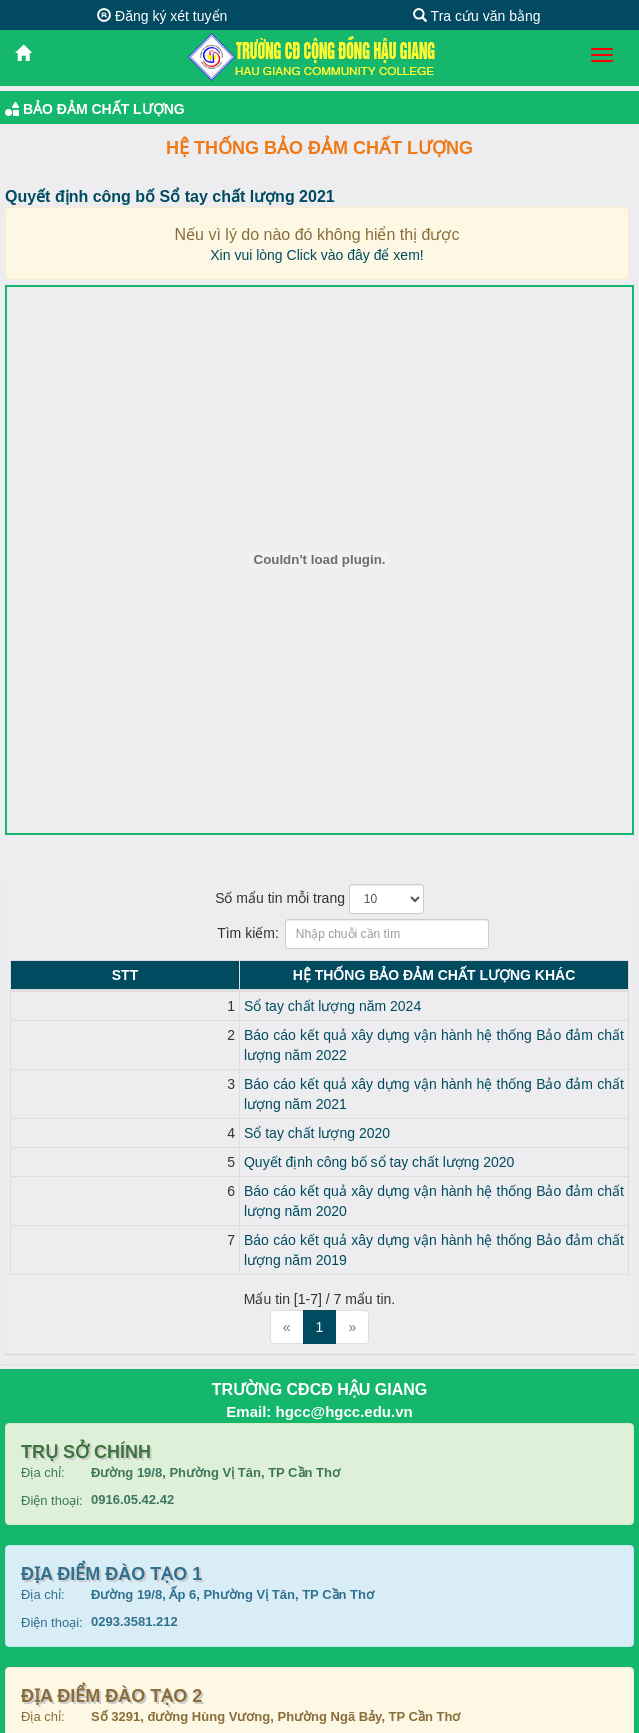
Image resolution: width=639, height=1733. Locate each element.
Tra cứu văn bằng (477, 16)
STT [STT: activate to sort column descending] (28, 975)
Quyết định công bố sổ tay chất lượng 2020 (186, 1122)
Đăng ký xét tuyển (162, 16)
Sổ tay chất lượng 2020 (124, 1093)
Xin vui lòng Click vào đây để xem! (316, 255)
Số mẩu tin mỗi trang (319, 899)
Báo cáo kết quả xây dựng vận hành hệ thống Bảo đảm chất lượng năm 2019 (292, 1180)
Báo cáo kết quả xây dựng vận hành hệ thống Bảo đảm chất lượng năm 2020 (292, 1151)
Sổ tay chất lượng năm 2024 (139, 1006)
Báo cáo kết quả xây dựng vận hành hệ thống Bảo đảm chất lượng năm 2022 (292, 1035)
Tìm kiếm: (319, 934)
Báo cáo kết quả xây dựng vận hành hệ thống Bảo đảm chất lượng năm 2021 (292, 1064)
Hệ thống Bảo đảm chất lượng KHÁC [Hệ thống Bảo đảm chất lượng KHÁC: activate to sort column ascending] (337, 975)
